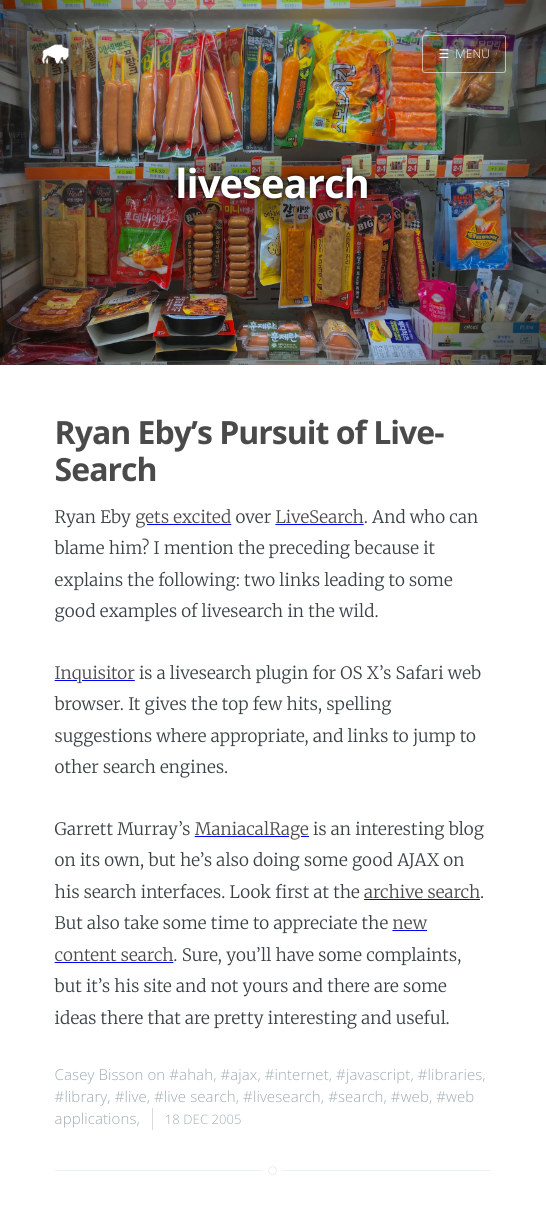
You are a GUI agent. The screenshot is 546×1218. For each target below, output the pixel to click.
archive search (422, 892)
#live (131, 1097)
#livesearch (282, 1097)
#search (355, 1097)
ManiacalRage (252, 829)
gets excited (183, 517)
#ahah (191, 1075)
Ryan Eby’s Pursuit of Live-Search (249, 451)
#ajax (238, 1075)
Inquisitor (95, 673)
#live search (195, 1097)
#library (81, 1097)
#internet (297, 1075)
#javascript (373, 1075)
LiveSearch (319, 517)
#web (410, 1097)
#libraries (450, 1075)
